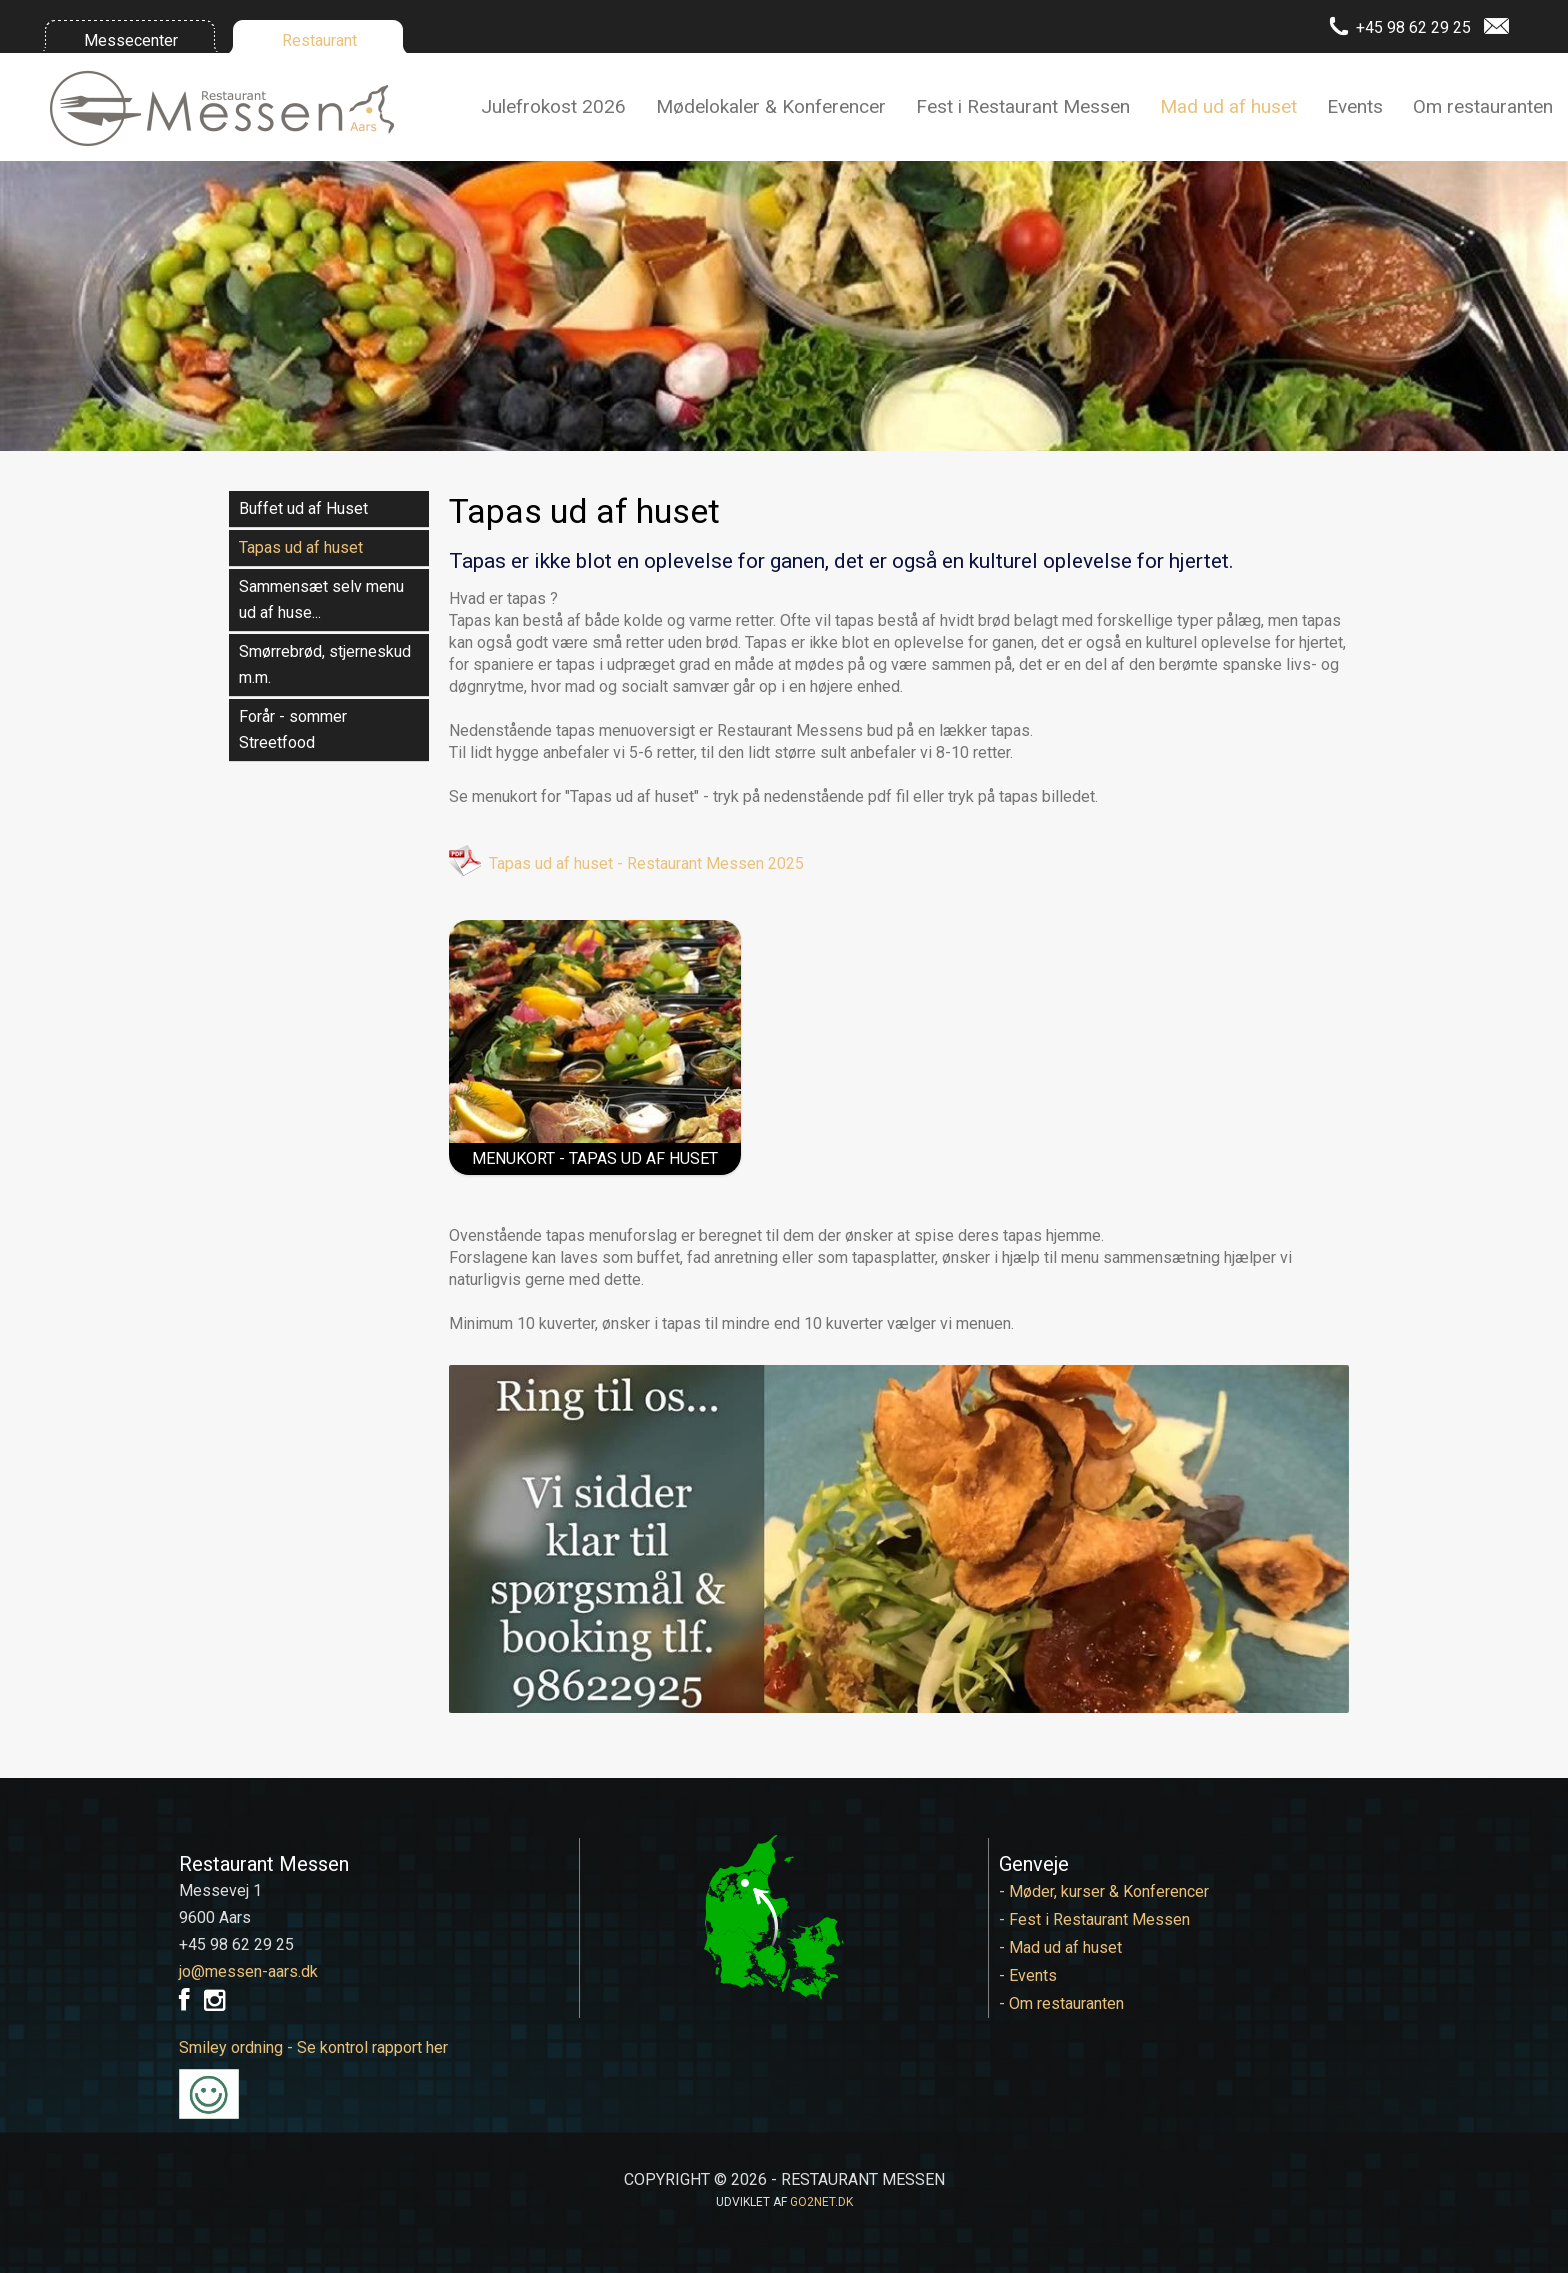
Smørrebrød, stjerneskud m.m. (325, 664)
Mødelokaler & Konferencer (771, 106)
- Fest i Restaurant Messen (1094, 1919)
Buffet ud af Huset (303, 508)
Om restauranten (1483, 106)
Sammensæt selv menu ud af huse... (321, 599)
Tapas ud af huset (301, 547)
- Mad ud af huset (1060, 1947)
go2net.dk (821, 2202)
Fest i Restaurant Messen (1023, 106)
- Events (1028, 1975)
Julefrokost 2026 (553, 106)
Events (1355, 106)
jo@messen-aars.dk (248, 1971)
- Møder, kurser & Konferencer (1104, 1891)
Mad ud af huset (1228, 106)
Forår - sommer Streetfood (293, 729)
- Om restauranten (1061, 2003)
